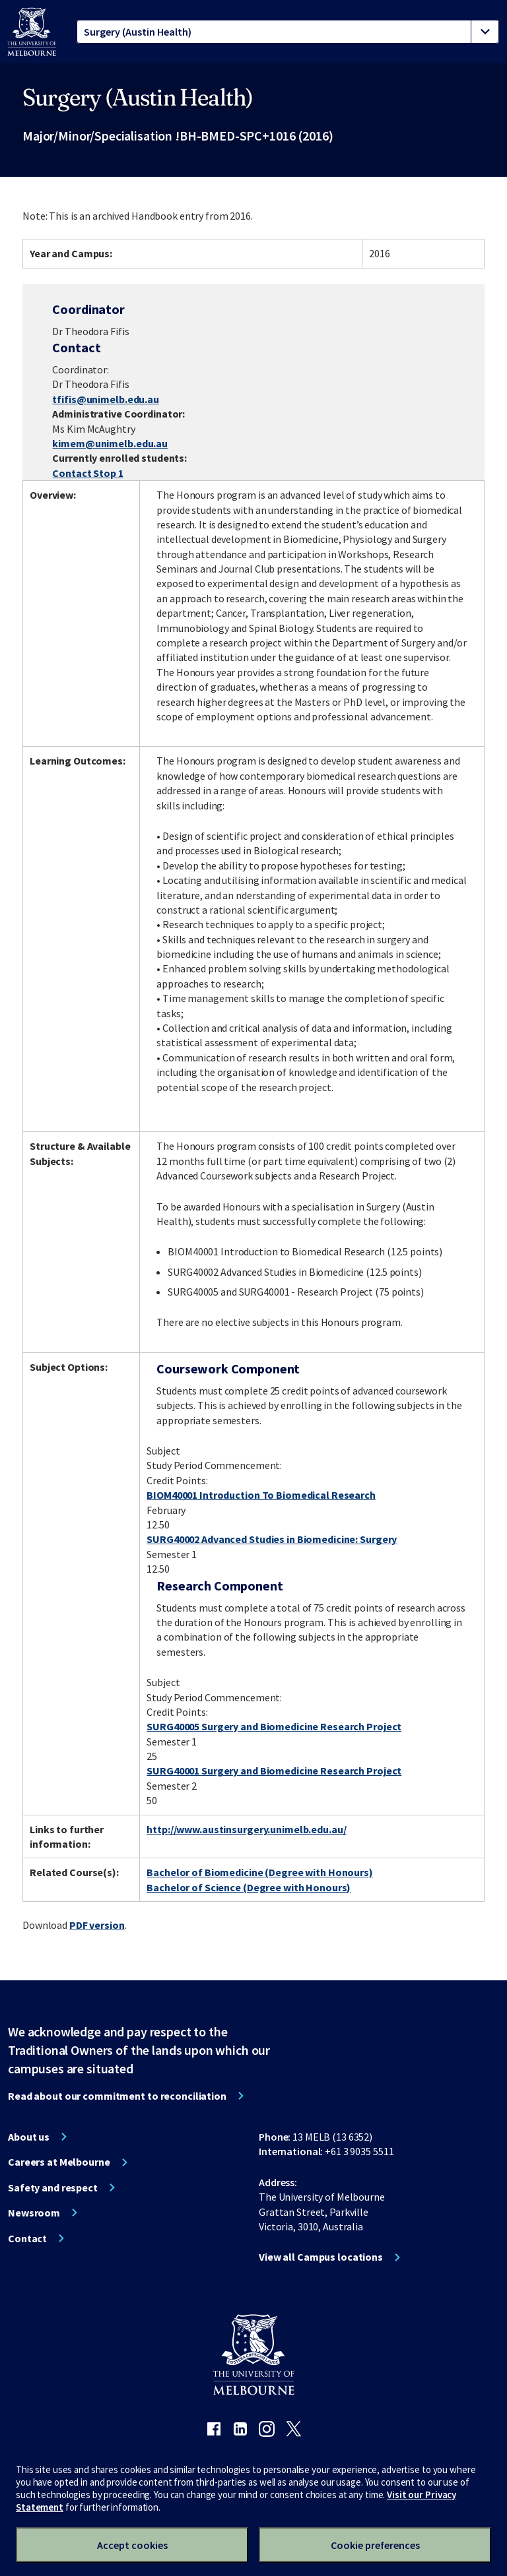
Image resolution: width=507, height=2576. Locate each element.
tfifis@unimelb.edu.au (105, 399)
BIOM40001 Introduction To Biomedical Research (261, 1494)
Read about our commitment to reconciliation (117, 2095)
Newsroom (34, 2212)
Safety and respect (53, 2187)
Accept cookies (132, 2545)
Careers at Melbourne (59, 2161)
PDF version (97, 1925)
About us (29, 2136)
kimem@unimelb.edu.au (110, 443)
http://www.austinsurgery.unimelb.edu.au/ (246, 1829)
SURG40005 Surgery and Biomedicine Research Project (274, 1726)
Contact (27, 2238)
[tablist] (288, 32)
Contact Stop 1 (87, 473)
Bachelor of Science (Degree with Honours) (249, 1887)
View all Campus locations (321, 2256)
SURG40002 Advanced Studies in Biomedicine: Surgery (272, 1539)
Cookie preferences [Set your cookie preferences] (375, 2545)
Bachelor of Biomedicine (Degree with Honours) (260, 1872)
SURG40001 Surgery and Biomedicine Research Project (274, 1770)
